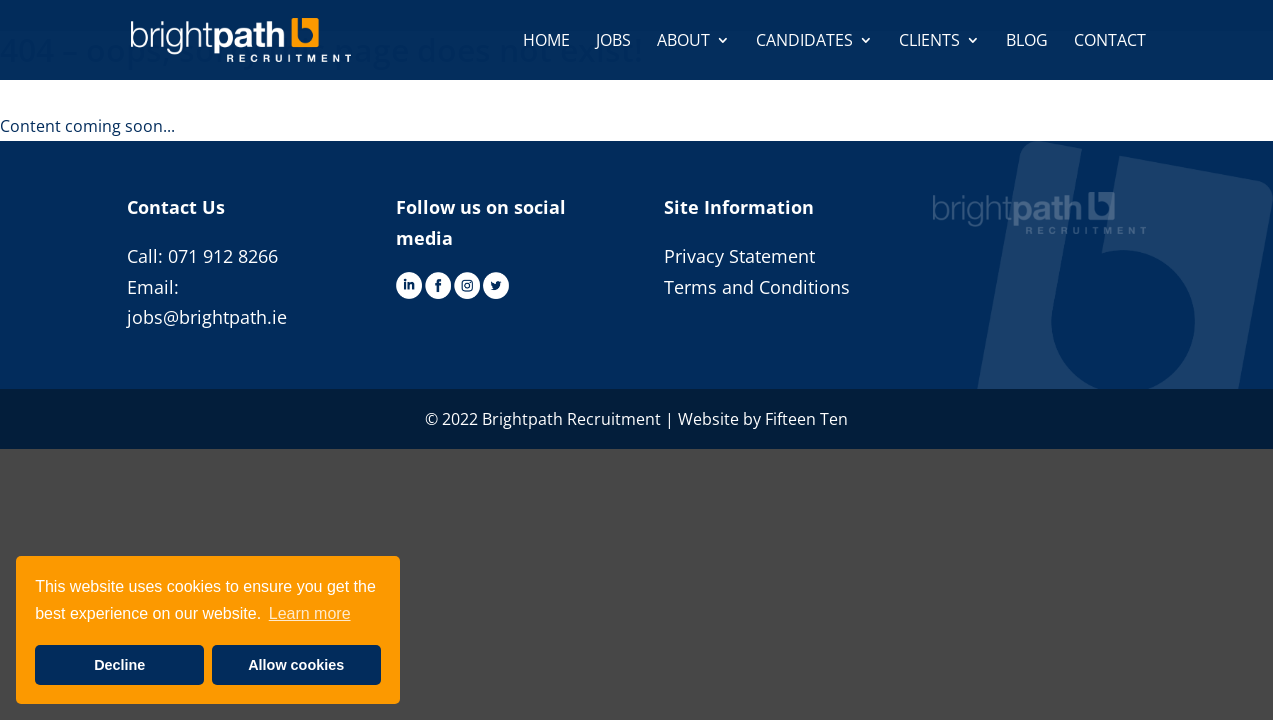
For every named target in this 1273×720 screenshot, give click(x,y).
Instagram (467, 285)
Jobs (613, 42)
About (683, 42)
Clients (929, 42)
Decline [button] (119, 665)
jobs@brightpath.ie (207, 317)
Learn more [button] (310, 613)
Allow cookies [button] (296, 665)
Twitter (496, 285)
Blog (1027, 42)
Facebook (438, 285)
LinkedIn (409, 285)
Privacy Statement (739, 256)
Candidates (804, 42)
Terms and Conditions (757, 287)
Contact (1110, 42)
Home (546, 42)
